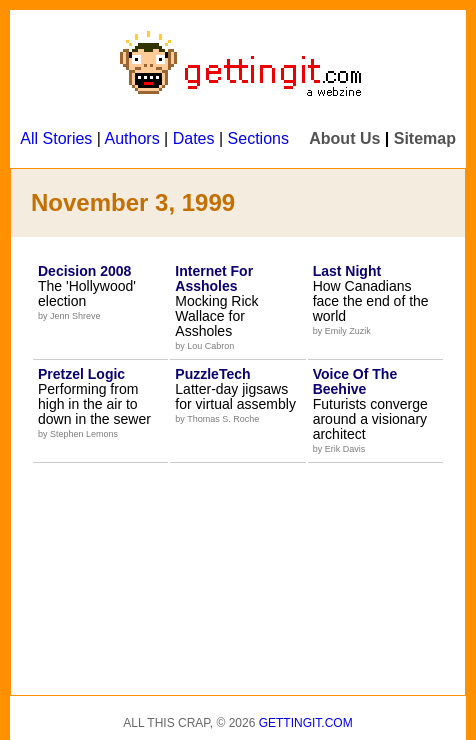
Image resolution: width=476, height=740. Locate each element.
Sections (258, 138)
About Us (344, 138)
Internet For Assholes (214, 278)
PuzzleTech (212, 374)
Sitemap (425, 138)
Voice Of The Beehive (355, 381)
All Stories (56, 138)
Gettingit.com (306, 723)
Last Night (347, 271)
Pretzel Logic (81, 374)
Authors (132, 138)
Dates (194, 138)
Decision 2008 (84, 271)
